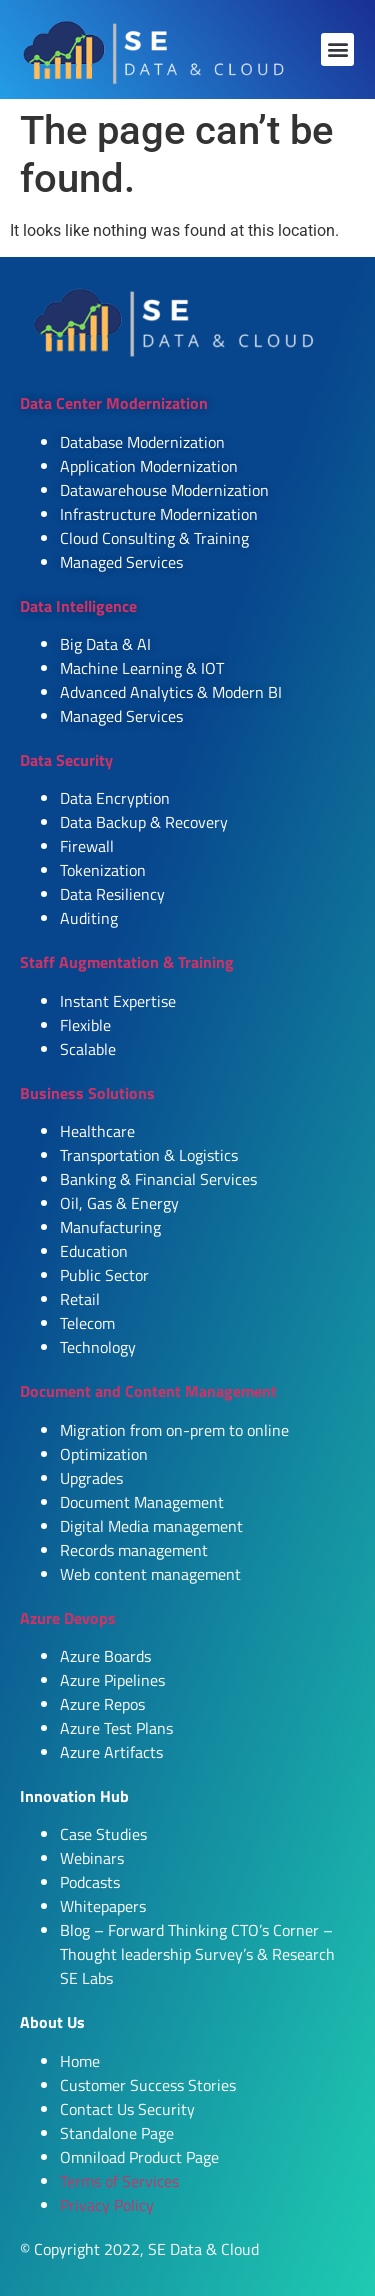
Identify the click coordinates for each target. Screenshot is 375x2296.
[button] (337, 49)
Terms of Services (119, 2181)
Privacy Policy (107, 2205)
